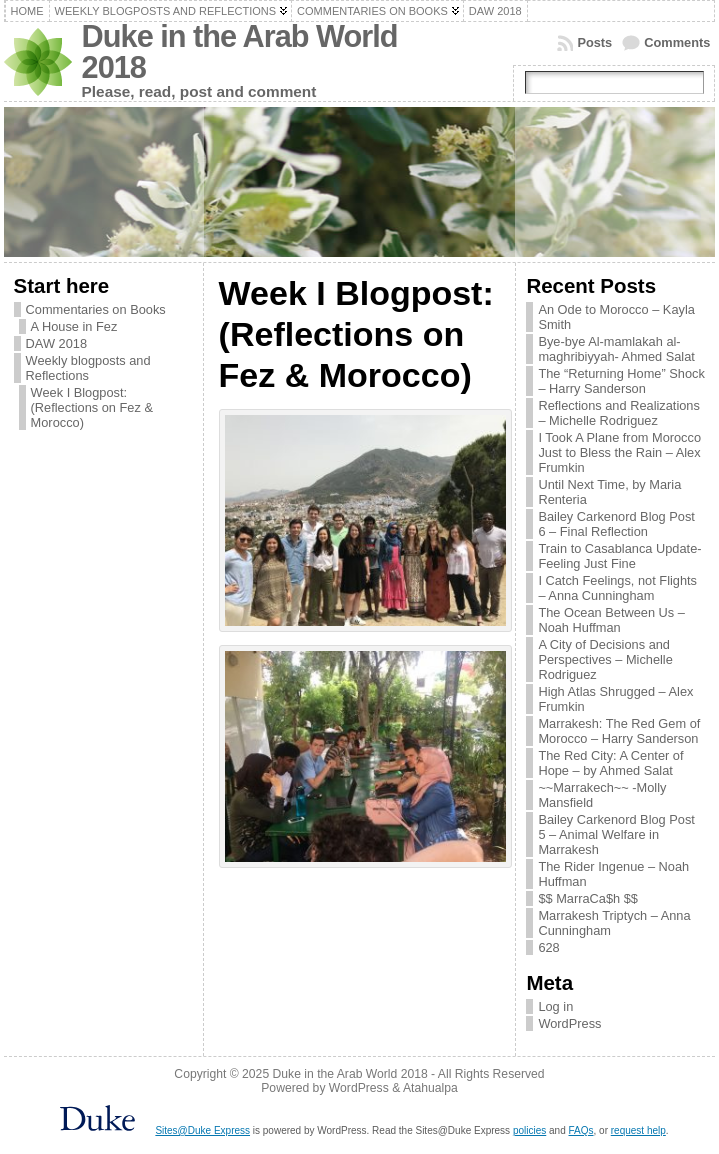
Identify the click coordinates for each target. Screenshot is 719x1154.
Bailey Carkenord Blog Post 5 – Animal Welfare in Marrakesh (616, 834)
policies (529, 1130)
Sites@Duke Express (202, 1130)
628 (548, 947)
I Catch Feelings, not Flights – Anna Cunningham (617, 588)
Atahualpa (430, 1088)
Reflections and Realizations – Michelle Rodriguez (618, 413)
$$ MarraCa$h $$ (588, 898)
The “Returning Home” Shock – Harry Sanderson (621, 381)
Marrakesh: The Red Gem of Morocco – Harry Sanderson (619, 731)
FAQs (581, 1130)
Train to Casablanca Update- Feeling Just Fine (619, 556)
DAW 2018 (56, 343)
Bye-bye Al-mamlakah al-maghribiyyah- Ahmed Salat (616, 349)
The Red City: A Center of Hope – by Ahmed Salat (610, 763)
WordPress (569, 1023)
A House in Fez (74, 326)
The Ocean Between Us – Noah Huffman (611, 620)
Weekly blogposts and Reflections (88, 368)
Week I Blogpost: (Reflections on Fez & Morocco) (92, 407)
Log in (555, 1006)
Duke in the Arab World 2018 (240, 52)
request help (638, 1130)
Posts (594, 42)
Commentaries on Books (96, 309)
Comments (677, 42)
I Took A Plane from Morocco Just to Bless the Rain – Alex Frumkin (619, 452)
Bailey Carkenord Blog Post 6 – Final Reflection (616, 524)
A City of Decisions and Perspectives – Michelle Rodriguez (605, 659)
